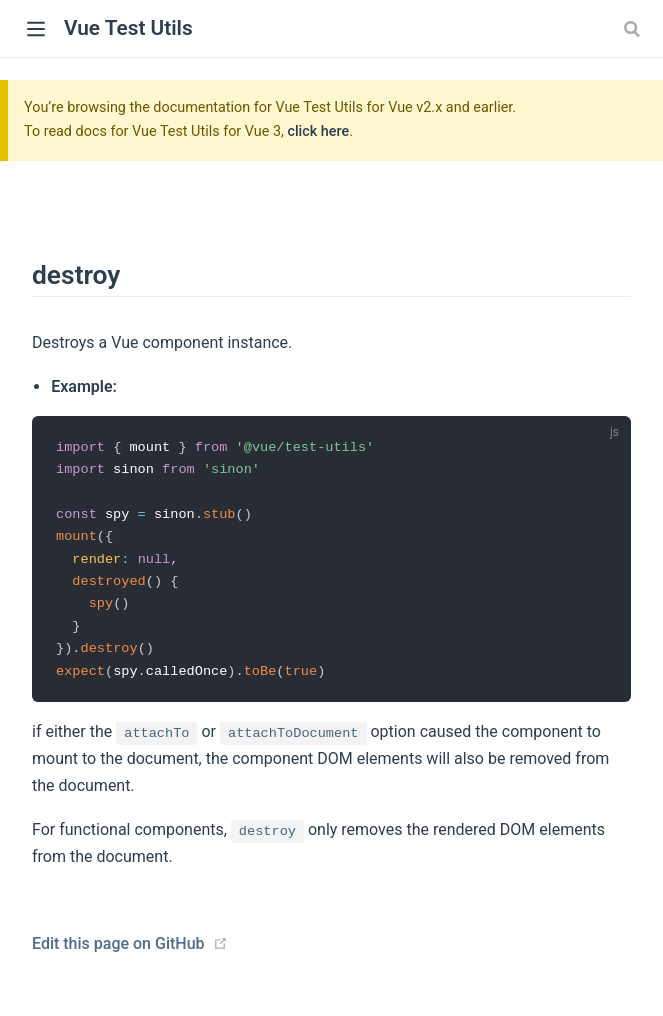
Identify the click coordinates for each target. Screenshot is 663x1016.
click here (318, 131)
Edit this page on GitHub (118, 950)
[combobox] (634, 29)
